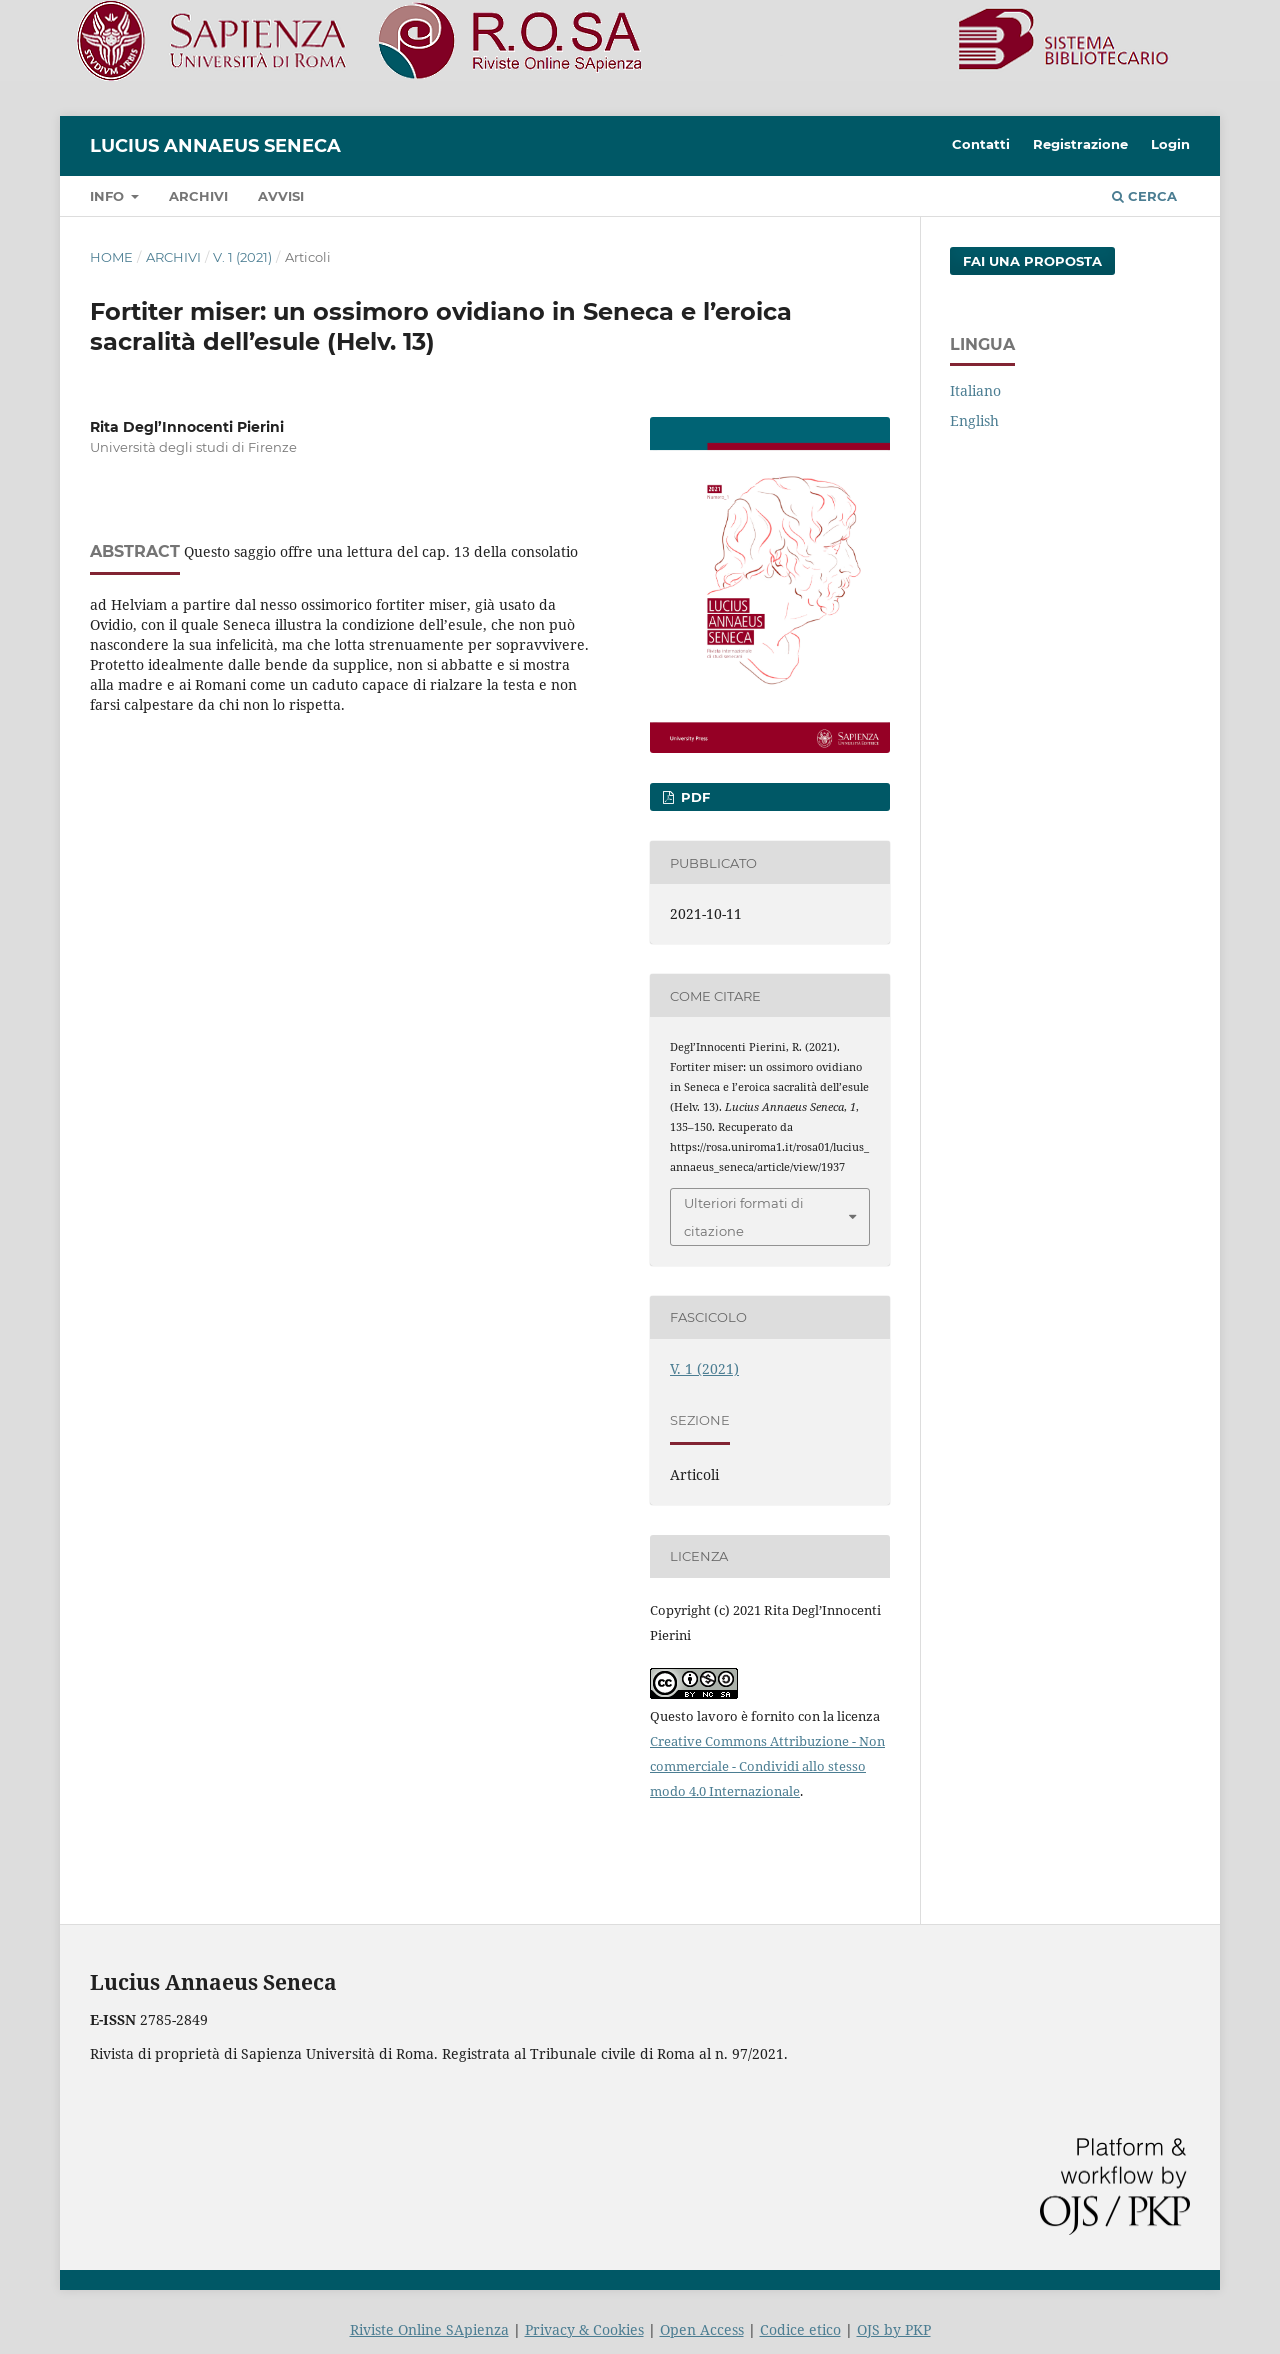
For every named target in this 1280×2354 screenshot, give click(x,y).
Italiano (975, 390)
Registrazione (1080, 144)
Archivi (198, 196)
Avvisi (281, 196)
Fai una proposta (1032, 261)
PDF (693, 797)
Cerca (1144, 196)
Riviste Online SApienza (429, 2329)
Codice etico (800, 2329)
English (974, 420)
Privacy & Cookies (584, 2329)
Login (1170, 144)
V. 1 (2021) (242, 257)
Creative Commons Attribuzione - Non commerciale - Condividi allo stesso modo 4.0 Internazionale (767, 1766)
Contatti (981, 144)
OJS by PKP (894, 2329)
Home (111, 257)
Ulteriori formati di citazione (744, 1217)
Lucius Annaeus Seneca (215, 146)
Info (109, 196)
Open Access (702, 2329)
